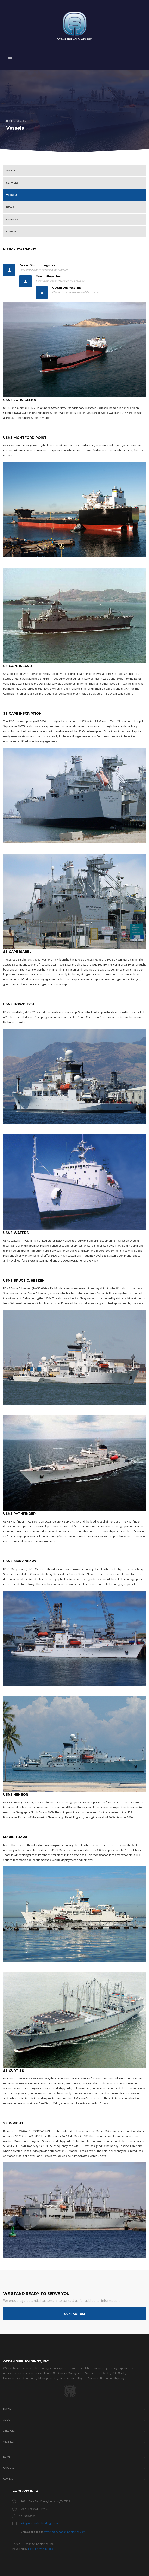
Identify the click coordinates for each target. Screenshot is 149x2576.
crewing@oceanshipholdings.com (64, 2532)
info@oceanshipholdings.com (39, 2523)
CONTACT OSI (74, 2313)
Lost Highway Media (40, 2549)
